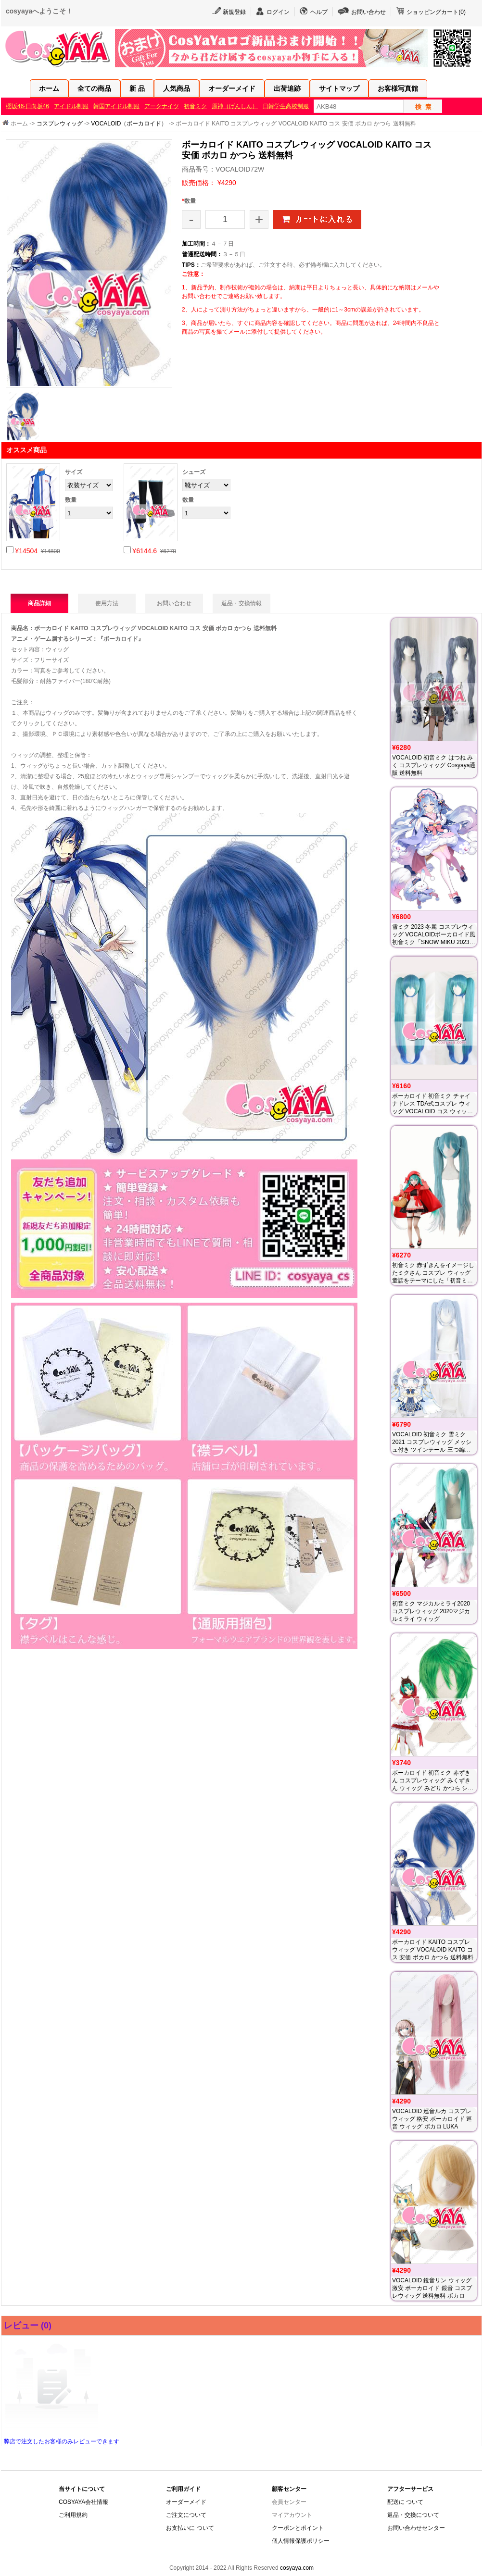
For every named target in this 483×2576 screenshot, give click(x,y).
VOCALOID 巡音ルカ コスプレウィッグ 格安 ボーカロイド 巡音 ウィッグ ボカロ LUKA (432, 2119)
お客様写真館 (398, 88)
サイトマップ (339, 88)
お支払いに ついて (190, 2528)
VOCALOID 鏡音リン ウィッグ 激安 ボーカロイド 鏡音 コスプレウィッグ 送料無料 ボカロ (432, 2288)
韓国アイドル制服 (116, 106)
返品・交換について (413, 2515)
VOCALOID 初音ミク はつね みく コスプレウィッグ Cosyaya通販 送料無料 (433, 765)
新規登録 (234, 12)
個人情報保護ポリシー (301, 2541)
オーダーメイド (231, 88)
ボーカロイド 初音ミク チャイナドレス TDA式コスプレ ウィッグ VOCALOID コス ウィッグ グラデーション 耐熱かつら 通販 (432, 1111)
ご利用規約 (73, 2515)
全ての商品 (94, 88)
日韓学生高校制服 (286, 106)
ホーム (49, 88)
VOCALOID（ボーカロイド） (129, 123)
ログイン (278, 12)
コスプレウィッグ (60, 123)
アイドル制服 (71, 106)
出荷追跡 (287, 88)
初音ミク (195, 106)
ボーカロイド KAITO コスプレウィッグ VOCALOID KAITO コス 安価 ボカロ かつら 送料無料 (432, 1950)
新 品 (137, 88)
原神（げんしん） (235, 106)
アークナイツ (161, 106)
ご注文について (186, 2515)
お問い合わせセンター (416, 2528)
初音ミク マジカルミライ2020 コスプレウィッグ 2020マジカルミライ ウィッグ (431, 1611)
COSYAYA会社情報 (83, 2502)
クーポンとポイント (298, 2528)
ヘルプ (319, 12)
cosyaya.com (297, 2567)
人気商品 (176, 88)
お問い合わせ (368, 12)
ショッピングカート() (436, 12)
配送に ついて (405, 2502)
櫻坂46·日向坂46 (27, 106)
